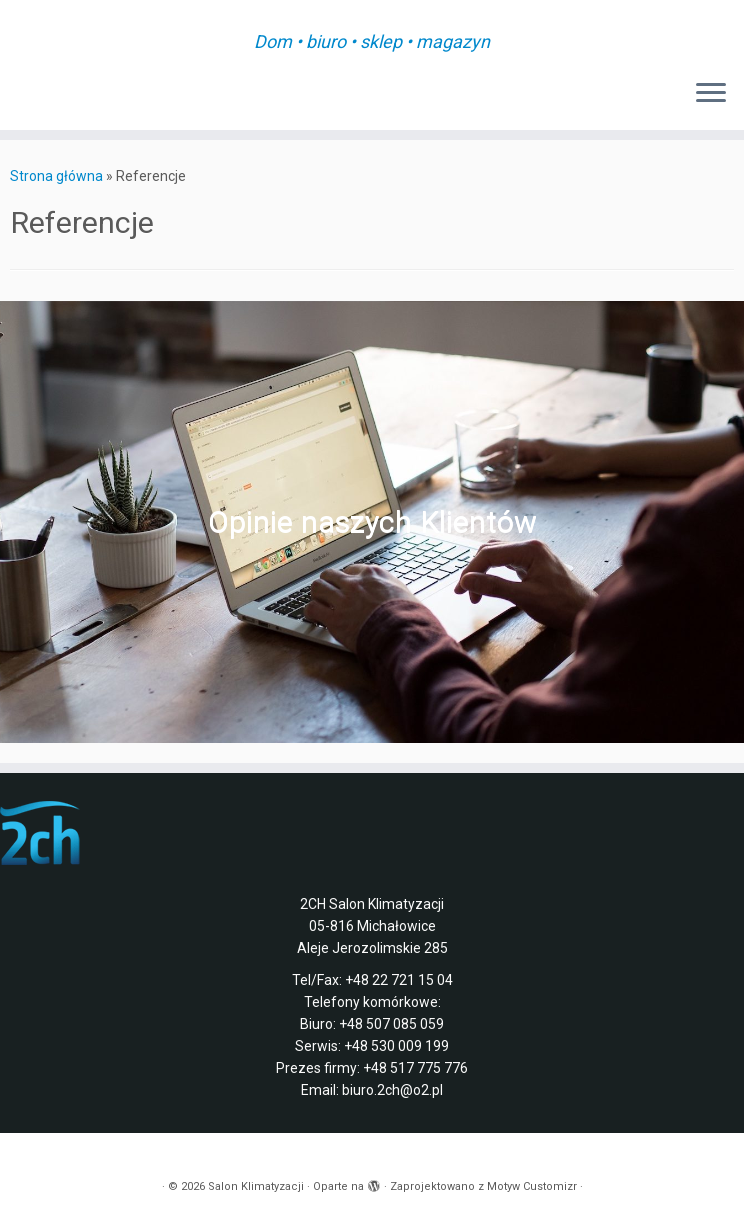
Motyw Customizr (532, 1186)
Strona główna (56, 176)
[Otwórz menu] (711, 94)
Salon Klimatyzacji (256, 1186)
